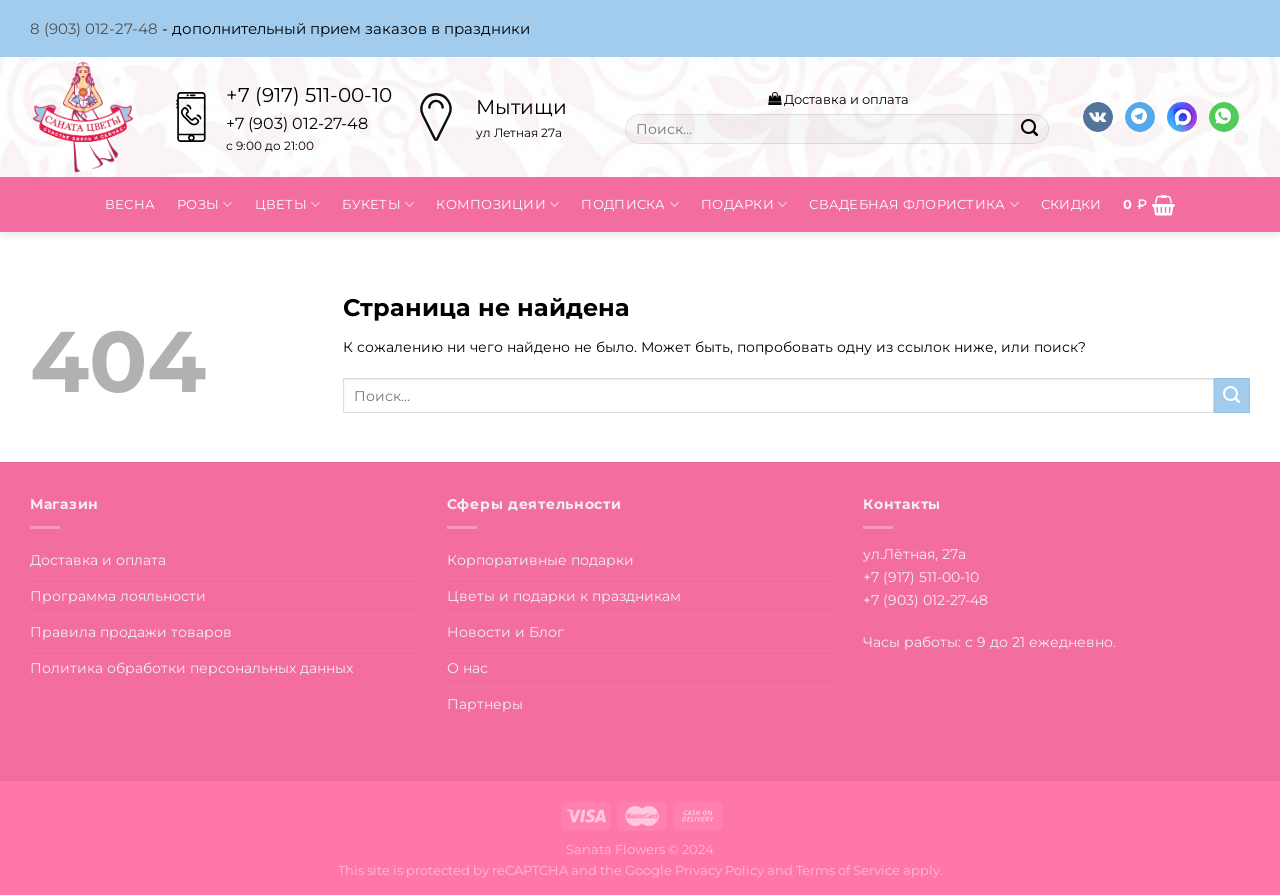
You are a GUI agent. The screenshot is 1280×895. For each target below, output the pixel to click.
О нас (467, 668)
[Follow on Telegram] (1140, 117)
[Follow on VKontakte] (1098, 117)
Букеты (378, 204)
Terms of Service (848, 870)
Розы (205, 204)
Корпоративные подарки (540, 560)
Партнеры (485, 704)
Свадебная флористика (914, 204)
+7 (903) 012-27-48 (925, 600)
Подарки (744, 204)
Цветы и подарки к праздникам (564, 596)
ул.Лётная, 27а (914, 554)
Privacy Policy (719, 870)
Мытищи (521, 107)
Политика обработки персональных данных (191, 668)
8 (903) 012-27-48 (94, 28)
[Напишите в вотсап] (1224, 117)
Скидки (1071, 204)
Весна (130, 204)
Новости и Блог (505, 632)
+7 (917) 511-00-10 (309, 95)
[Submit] (1029, 129)
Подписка (630, 204)
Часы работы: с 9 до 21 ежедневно (988, 642)
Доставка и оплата (838, 99)
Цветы (288, 204)
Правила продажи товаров (131, 632)
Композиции (497, 204)
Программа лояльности (118, 596)
